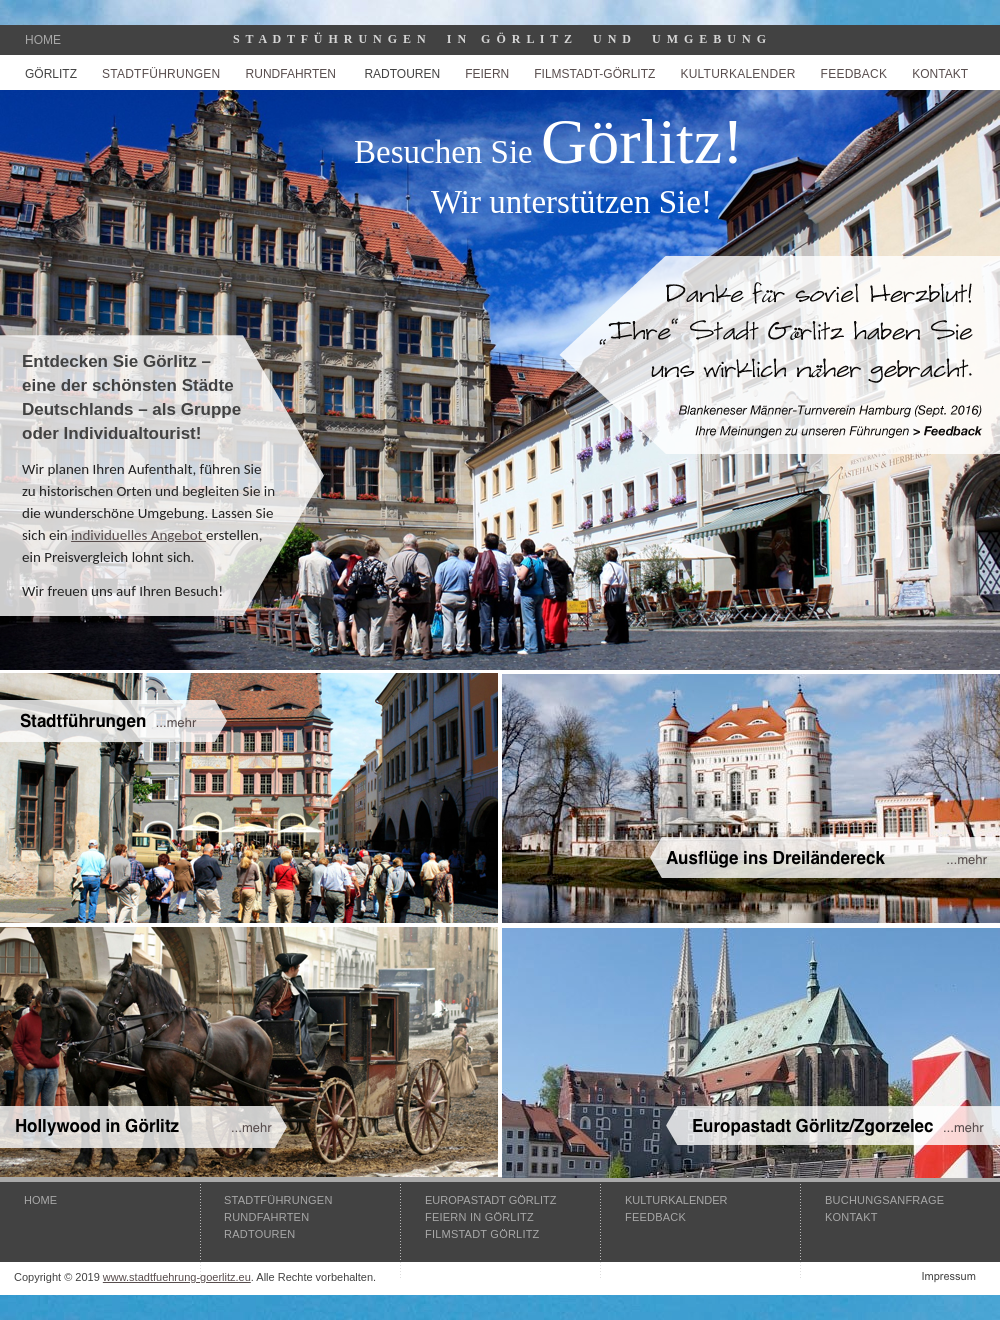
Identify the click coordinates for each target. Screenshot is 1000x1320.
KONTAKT (940, 74)
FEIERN (487, 74)
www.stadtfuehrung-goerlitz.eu (177, 1277)
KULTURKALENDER (676, 1200)
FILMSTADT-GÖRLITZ (594, 74)
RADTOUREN (402, 74)
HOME (40, 1200)
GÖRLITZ (51, 74)
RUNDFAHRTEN (291, 74)
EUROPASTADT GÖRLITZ (490, 1200)
